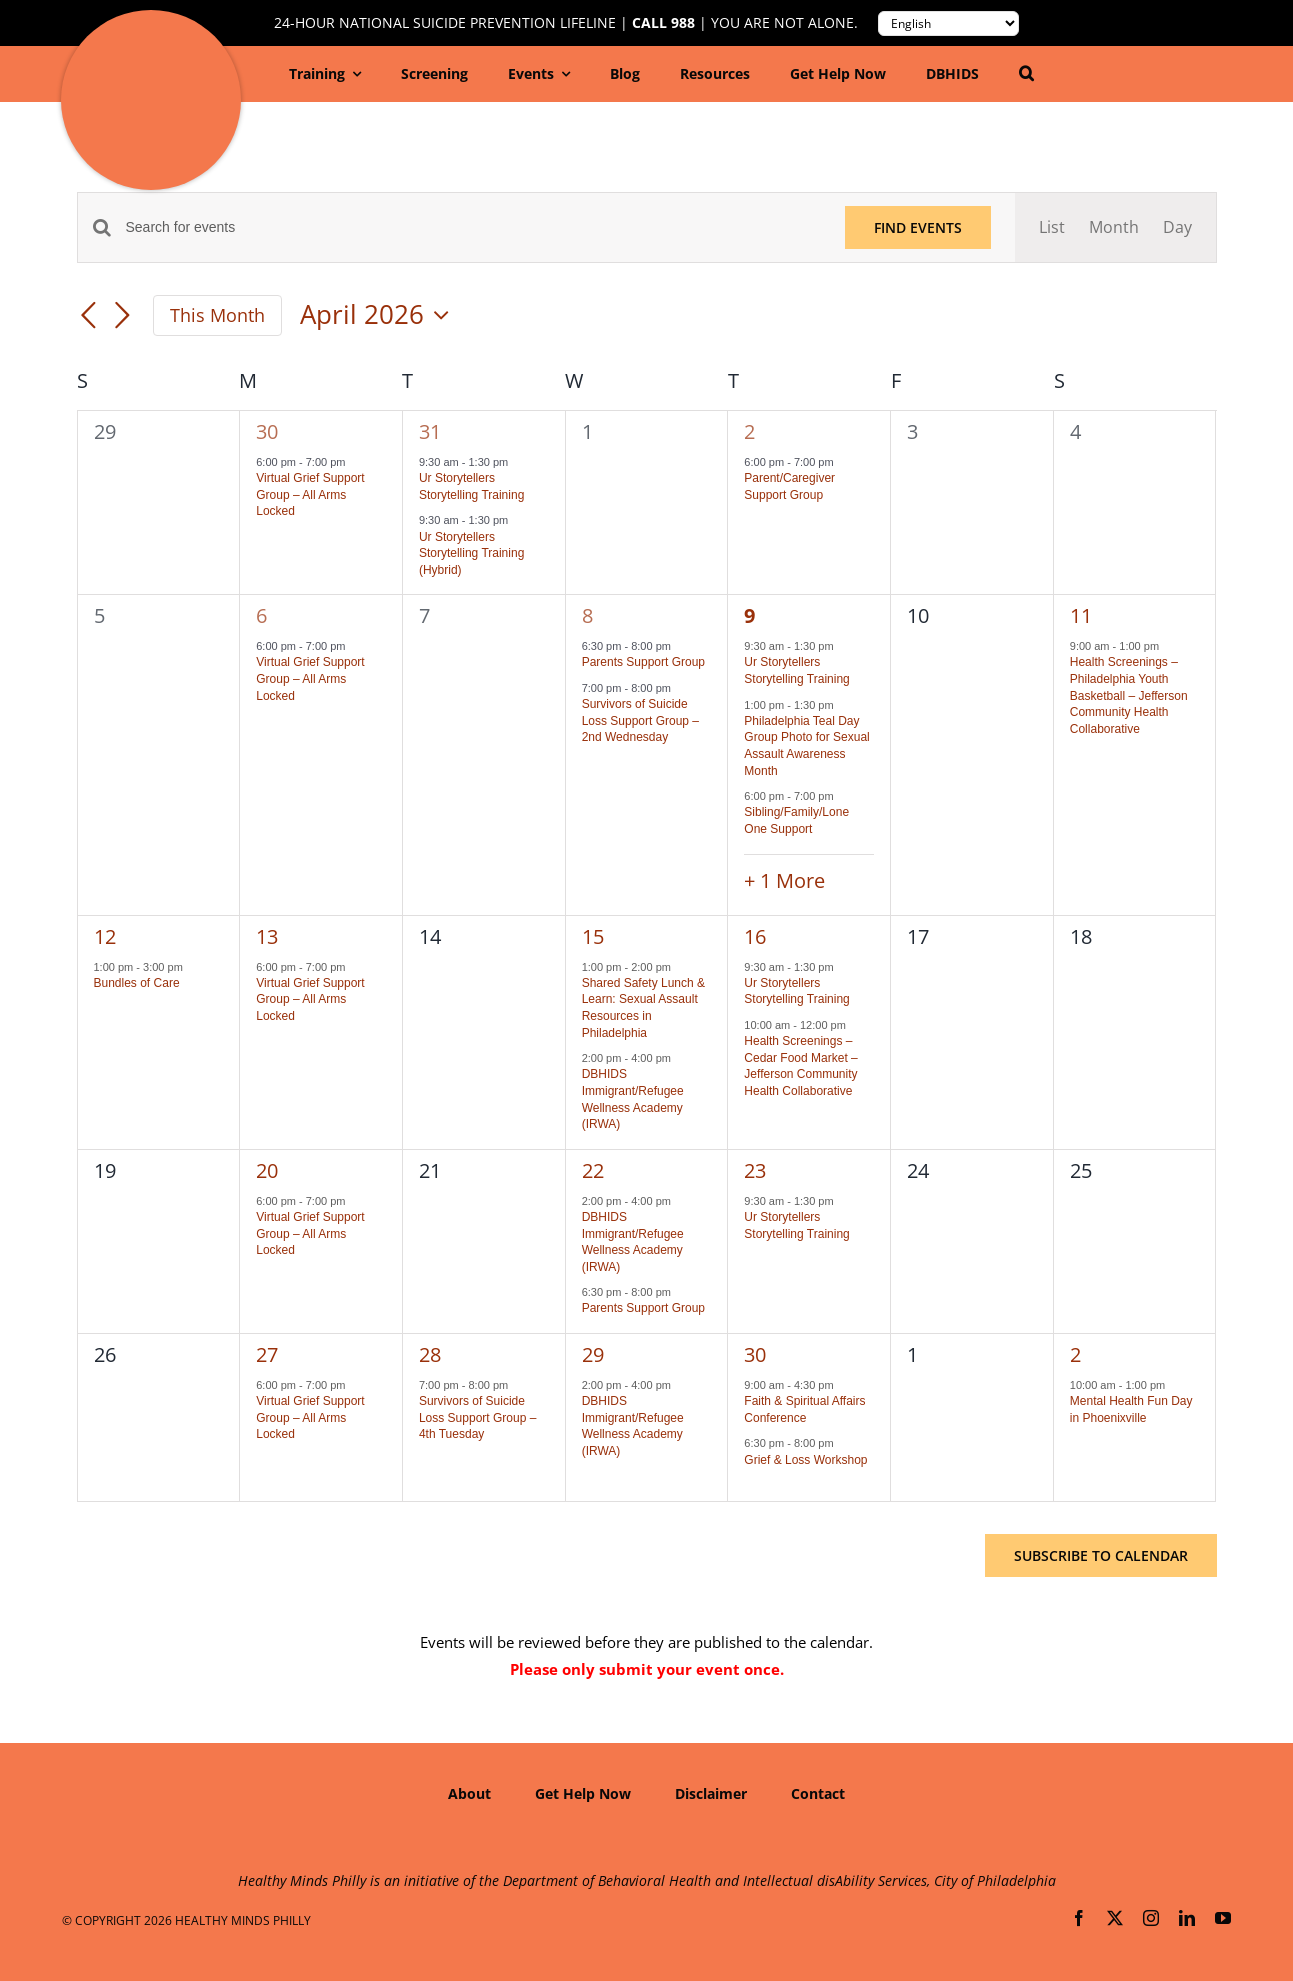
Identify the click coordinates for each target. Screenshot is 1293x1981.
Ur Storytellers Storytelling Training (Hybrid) (471, 553)
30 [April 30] (755, 1354)
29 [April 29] (593, 1354)
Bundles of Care (137, 983)
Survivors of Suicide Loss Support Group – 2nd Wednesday (640, 720)
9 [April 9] (749, 615)
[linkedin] (1187, 1918)
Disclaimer (711, 1793)
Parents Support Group (643, 662)
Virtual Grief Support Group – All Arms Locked (310, 494)
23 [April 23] (755, 1170)
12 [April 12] (105, 936)
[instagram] (1151, 1918)
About (469, 1793)
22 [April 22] (593, 1170)
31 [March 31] (430, 431)
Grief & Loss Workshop (805, 1460)
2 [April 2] (749, 431)
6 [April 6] (261, 615)
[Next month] (123, 317)
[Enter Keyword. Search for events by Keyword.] (473, 227)
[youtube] (1223, 1918)
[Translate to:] (948, 23)
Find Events (918, 227)
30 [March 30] (267, 431)
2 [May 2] (1075, 1354)
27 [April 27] (267, 1354)
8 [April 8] (587, 615)
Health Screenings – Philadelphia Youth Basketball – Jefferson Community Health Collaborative (1129, 695)
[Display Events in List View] (1052, 227)
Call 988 (663, 23)
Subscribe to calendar (1101, 1555)
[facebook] (1079, 1918)
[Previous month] (89, 317)
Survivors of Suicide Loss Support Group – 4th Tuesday (477, 1417)
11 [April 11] (1081, 615)
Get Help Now (583, 1793)
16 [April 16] (755, 936)
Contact (818, 1793)
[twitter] (1115, 1918)
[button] (1026, 74)
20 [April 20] (267, 1170)
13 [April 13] (267, 936)
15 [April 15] (593, 936)
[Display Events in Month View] (1114, 227)
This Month (217, 315)
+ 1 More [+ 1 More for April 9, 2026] (784, 880)
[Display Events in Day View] (1177, 227)
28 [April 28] (430, 1354)
